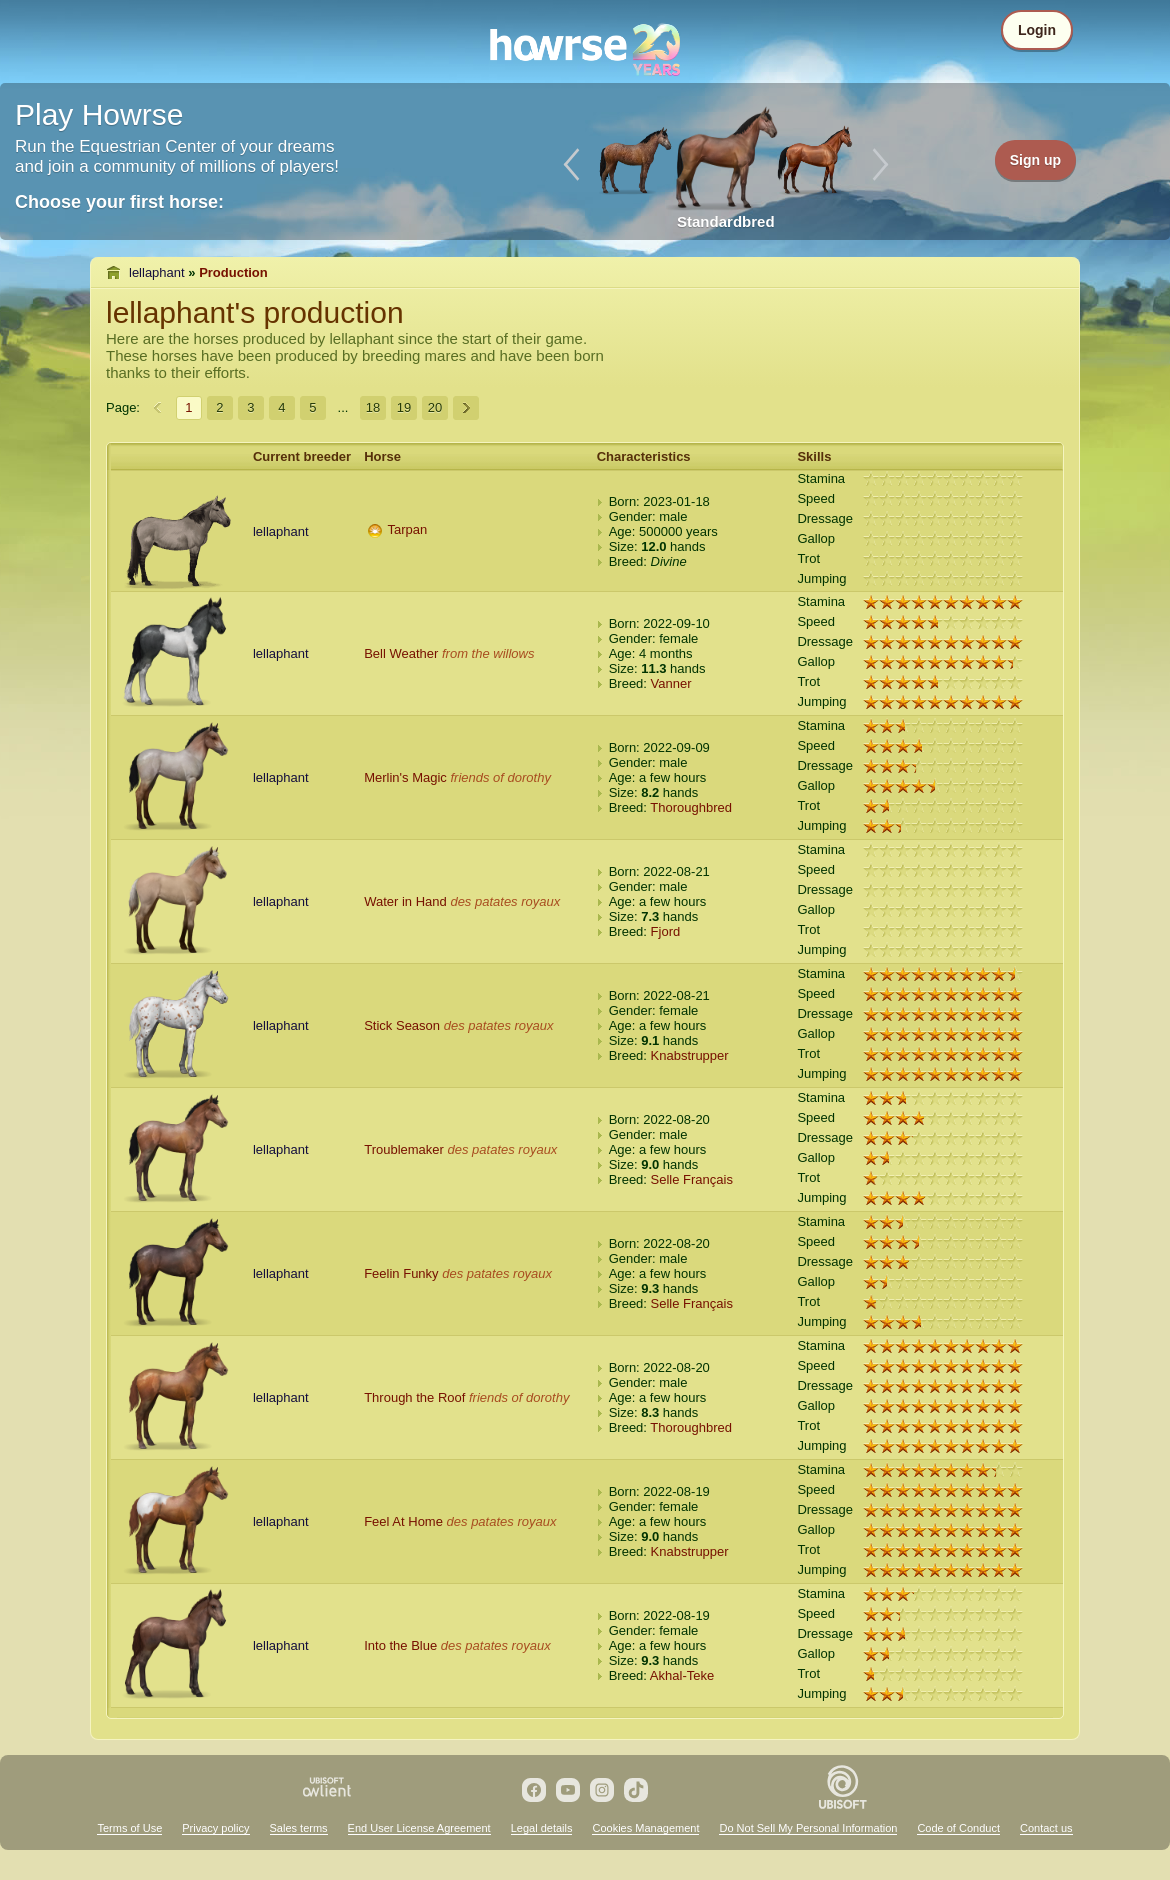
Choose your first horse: (119, 202)
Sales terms (299, 1828)
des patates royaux (505, 901)
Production (233, 272)
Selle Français (692, 1179)
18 (373, 407)
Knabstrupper (690, 1055)
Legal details (542, 1828)
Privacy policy (215, 1828)
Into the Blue (400, 1645)
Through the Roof (414, 1397)
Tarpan (408, 529)
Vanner (671, 683)
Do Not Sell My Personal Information (808, 1828)
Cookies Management (645, 1828)
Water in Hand (405, 901)
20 (435, 407)
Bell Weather (401, 653)
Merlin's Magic (405, 777)
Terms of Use (129, 1828)
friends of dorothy (500, 777)
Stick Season (402, 1025)
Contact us (1046, 1828)
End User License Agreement (419, 1828)
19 (404, 407)
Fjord (666, 931)
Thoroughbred (691, 807)
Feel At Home (403, 1521)
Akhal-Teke (682, 1675)
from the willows (488, 653)
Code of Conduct (958, 1828)
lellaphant (157, 272)
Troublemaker (404, 1149)
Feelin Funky (401, 1273)
